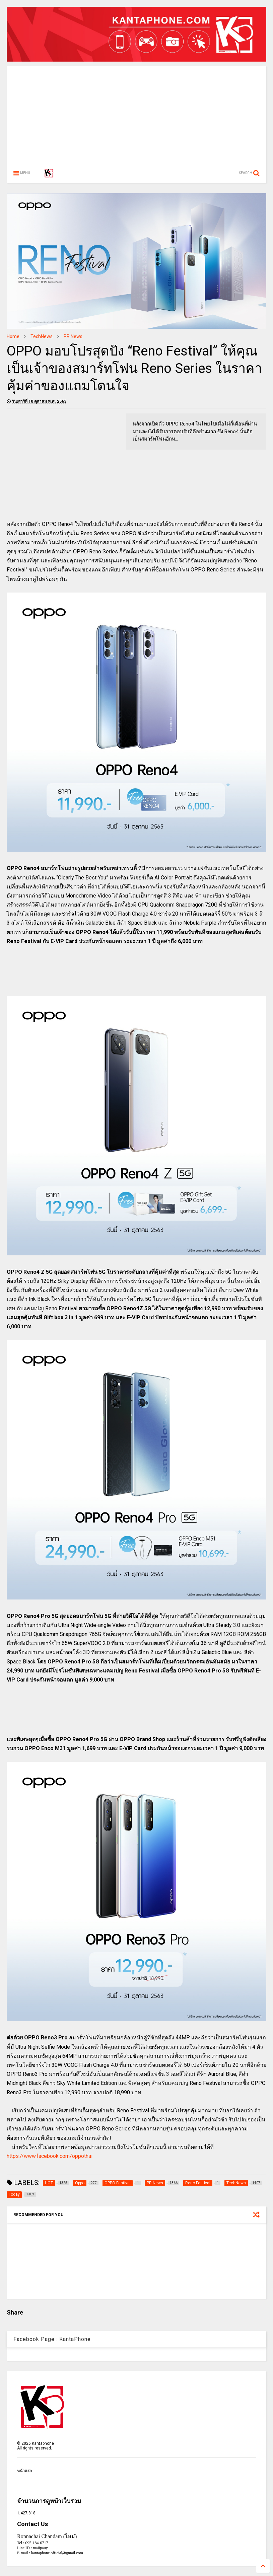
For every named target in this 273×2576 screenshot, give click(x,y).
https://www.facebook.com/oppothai (49, 2156)
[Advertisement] (136, 113)
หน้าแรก (24, 2471)
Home (13, 336)
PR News (73, 336)
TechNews (41, 336)
